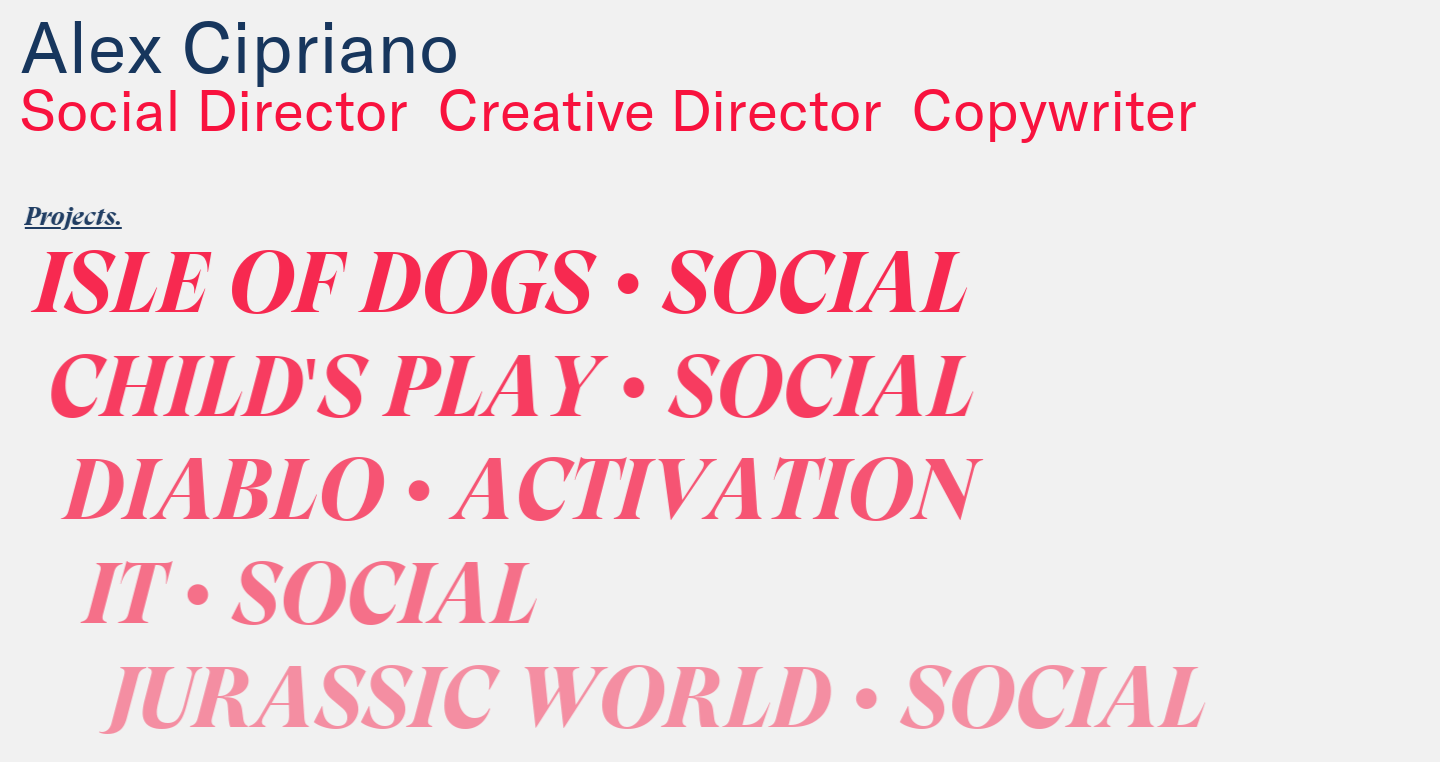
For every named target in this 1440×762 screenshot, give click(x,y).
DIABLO (553, 497)
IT (350, 601)
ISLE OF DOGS (525, 290)
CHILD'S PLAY (540, 394)
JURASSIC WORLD (699, 705)
